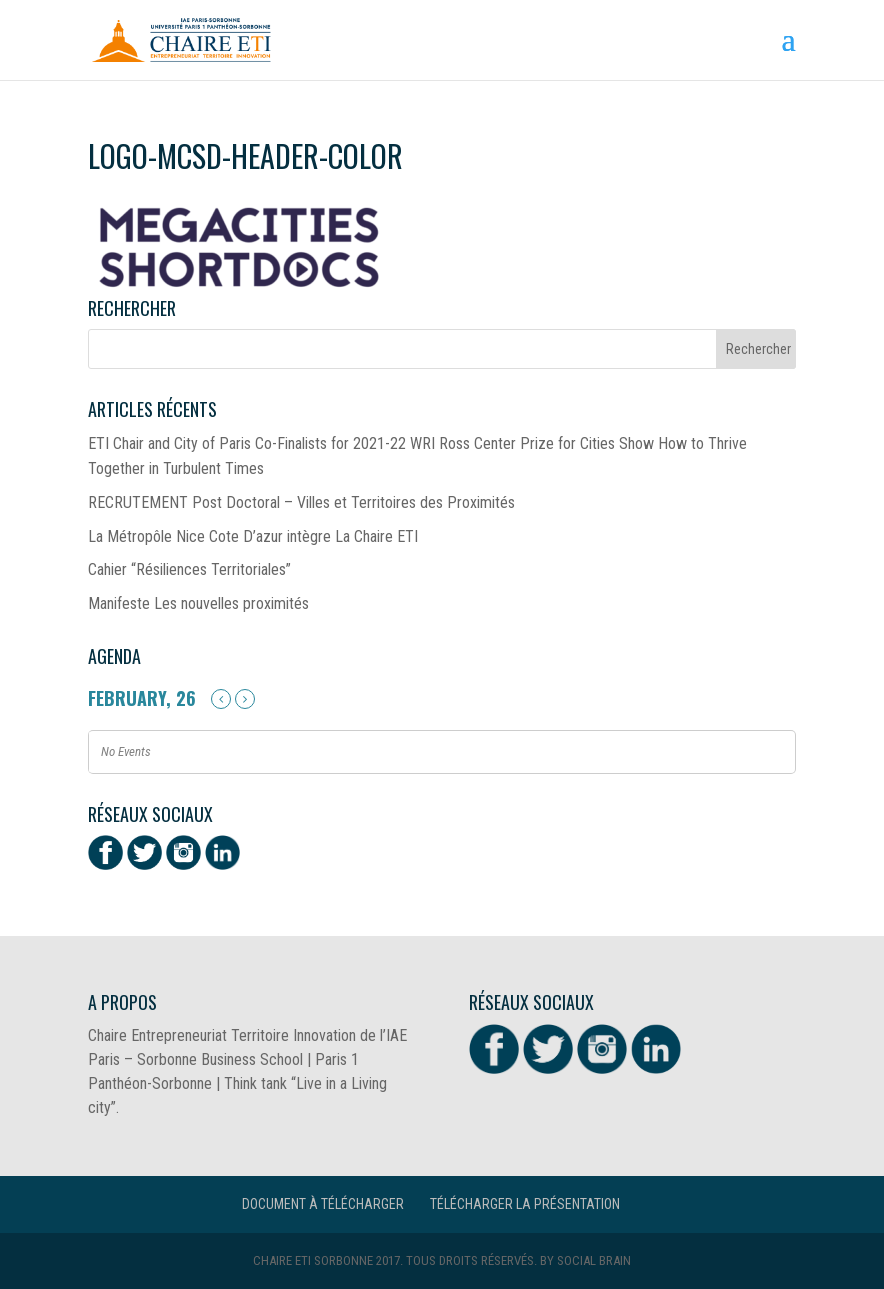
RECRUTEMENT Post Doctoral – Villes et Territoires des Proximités (301, 502)
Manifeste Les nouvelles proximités (198, 603)
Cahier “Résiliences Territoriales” (189, 569)
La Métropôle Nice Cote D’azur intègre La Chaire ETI (253, 536)
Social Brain (594, 1260)
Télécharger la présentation (525, 1204)
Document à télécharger (323, 1204)
